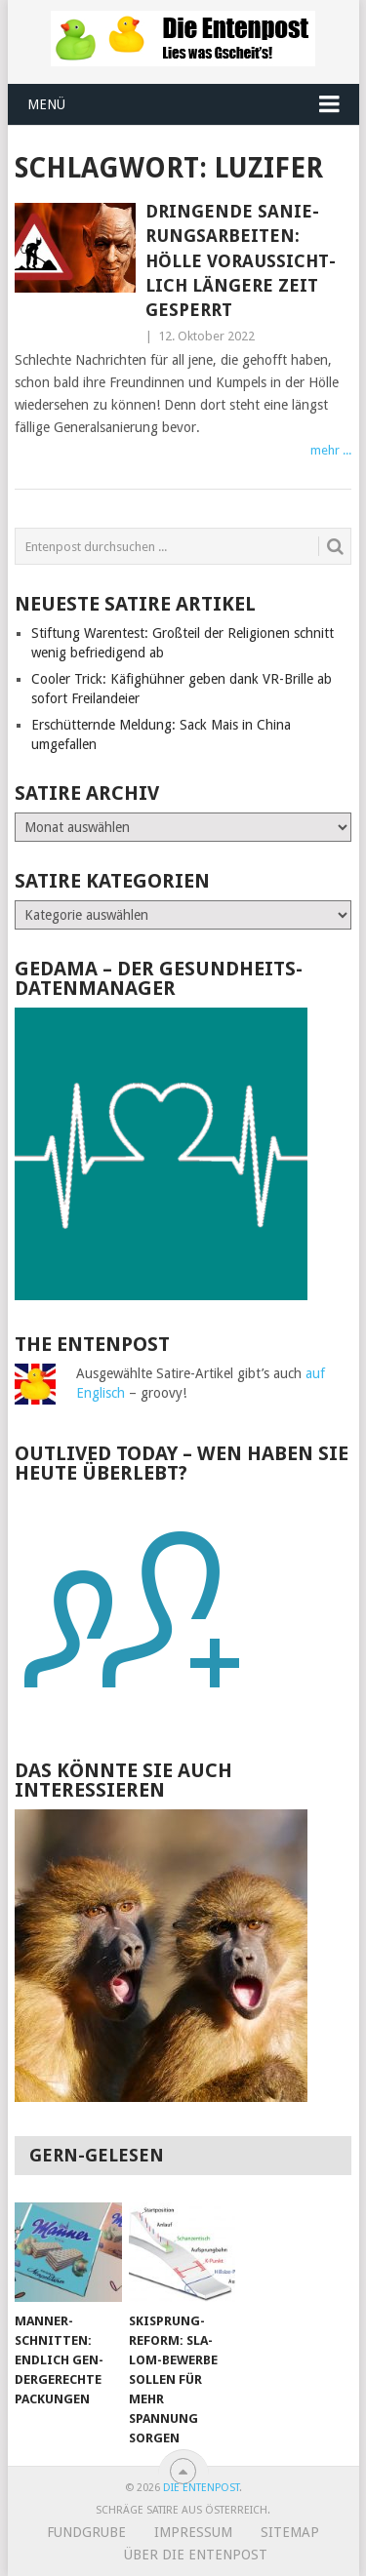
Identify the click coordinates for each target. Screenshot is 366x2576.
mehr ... (330, 450)
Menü (46, 104)
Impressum (193, 2532)
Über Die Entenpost (195, 2554)
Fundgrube (86, 2532)
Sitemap (290, 2532)
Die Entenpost (201, 2487)
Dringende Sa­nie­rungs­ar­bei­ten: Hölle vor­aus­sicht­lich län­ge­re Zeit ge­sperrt (240, 260)
